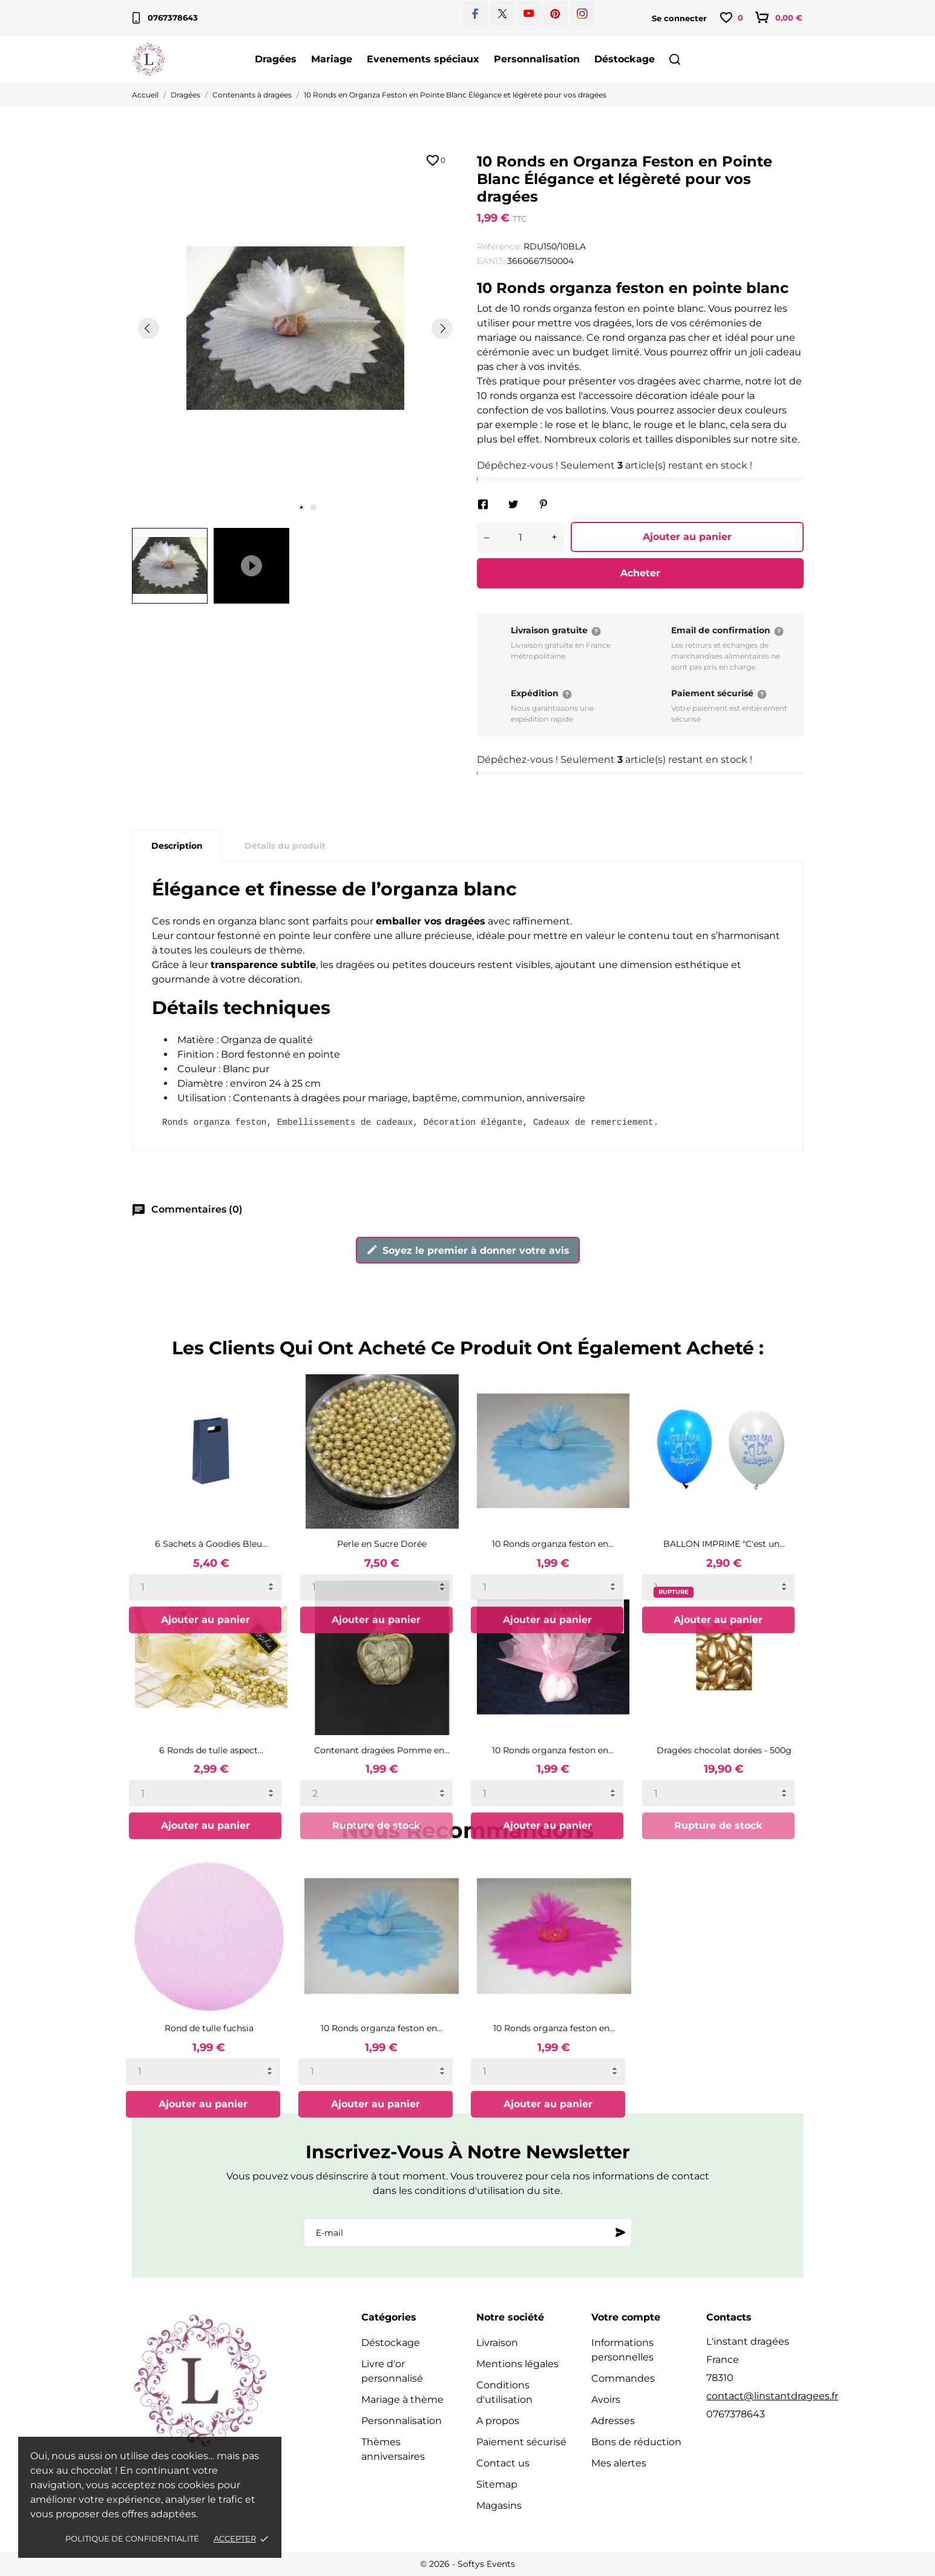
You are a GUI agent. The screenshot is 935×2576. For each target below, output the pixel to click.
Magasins (499, 2505)
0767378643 (165, 18)
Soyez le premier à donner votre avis (467, 1250)
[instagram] (582, 13)
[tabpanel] (295, 328)
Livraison (497, 2342)
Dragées (276, 59)
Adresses (613, 2420)
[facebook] (475, 13)
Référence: (499, 246)
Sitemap (496, 2484)
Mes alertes (618, 2463)
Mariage (331, 59)
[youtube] (528, 13)
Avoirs (605, 2399)
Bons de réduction (636, 2442)
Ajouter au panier (687, 536)
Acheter (640, 573)
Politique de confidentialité (132, 2538)
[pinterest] (555, 13)
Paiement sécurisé (521, 2442)
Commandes (623, 2378)
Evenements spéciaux (423, 59)
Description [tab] (177, 845)
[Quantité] (520, 537)
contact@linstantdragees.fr (772, 2396)
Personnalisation (537, 59)
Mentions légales (517, 2364)
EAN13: (491, 260)
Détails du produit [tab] (285, 845)
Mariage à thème (402, 2399)
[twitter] (502, 13)
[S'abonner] (620, 2233)
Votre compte (625, 2317)
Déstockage (624, 59)
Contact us (503, 2463)
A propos (497, 2420)
